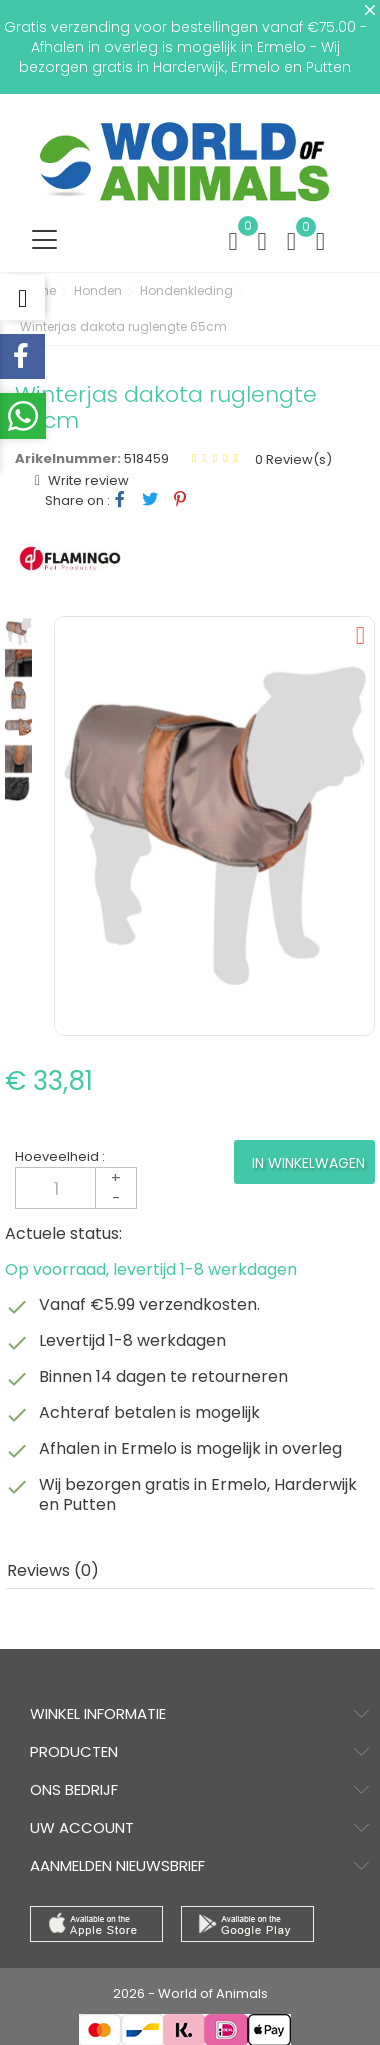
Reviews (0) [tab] (53, 1570)
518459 (146, 458)
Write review (87, 480)
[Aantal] (76, 1188)
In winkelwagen (308, 1163)
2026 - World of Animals (190, 1993)
